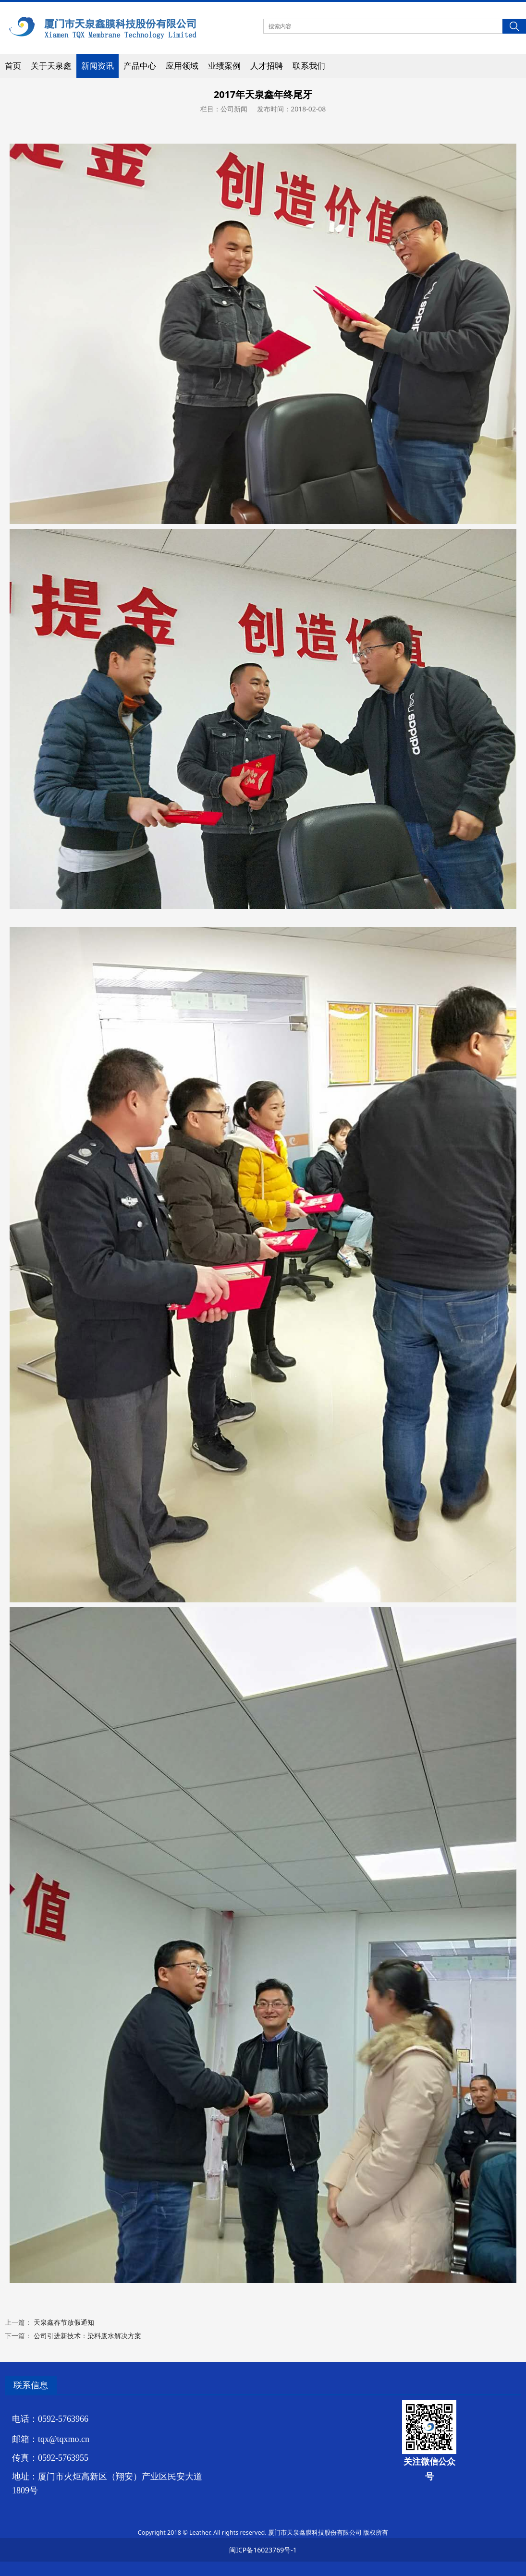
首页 (13, 65)
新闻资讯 (97, 65)
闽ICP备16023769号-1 (263, 2549)
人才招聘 (266, 65)
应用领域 (182, 65)
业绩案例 (224, 65)
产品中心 (139, 65)
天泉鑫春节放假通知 (64, 2322)
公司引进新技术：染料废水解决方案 (87, 2335)
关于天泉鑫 (51, 65)
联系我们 (309, 65)
